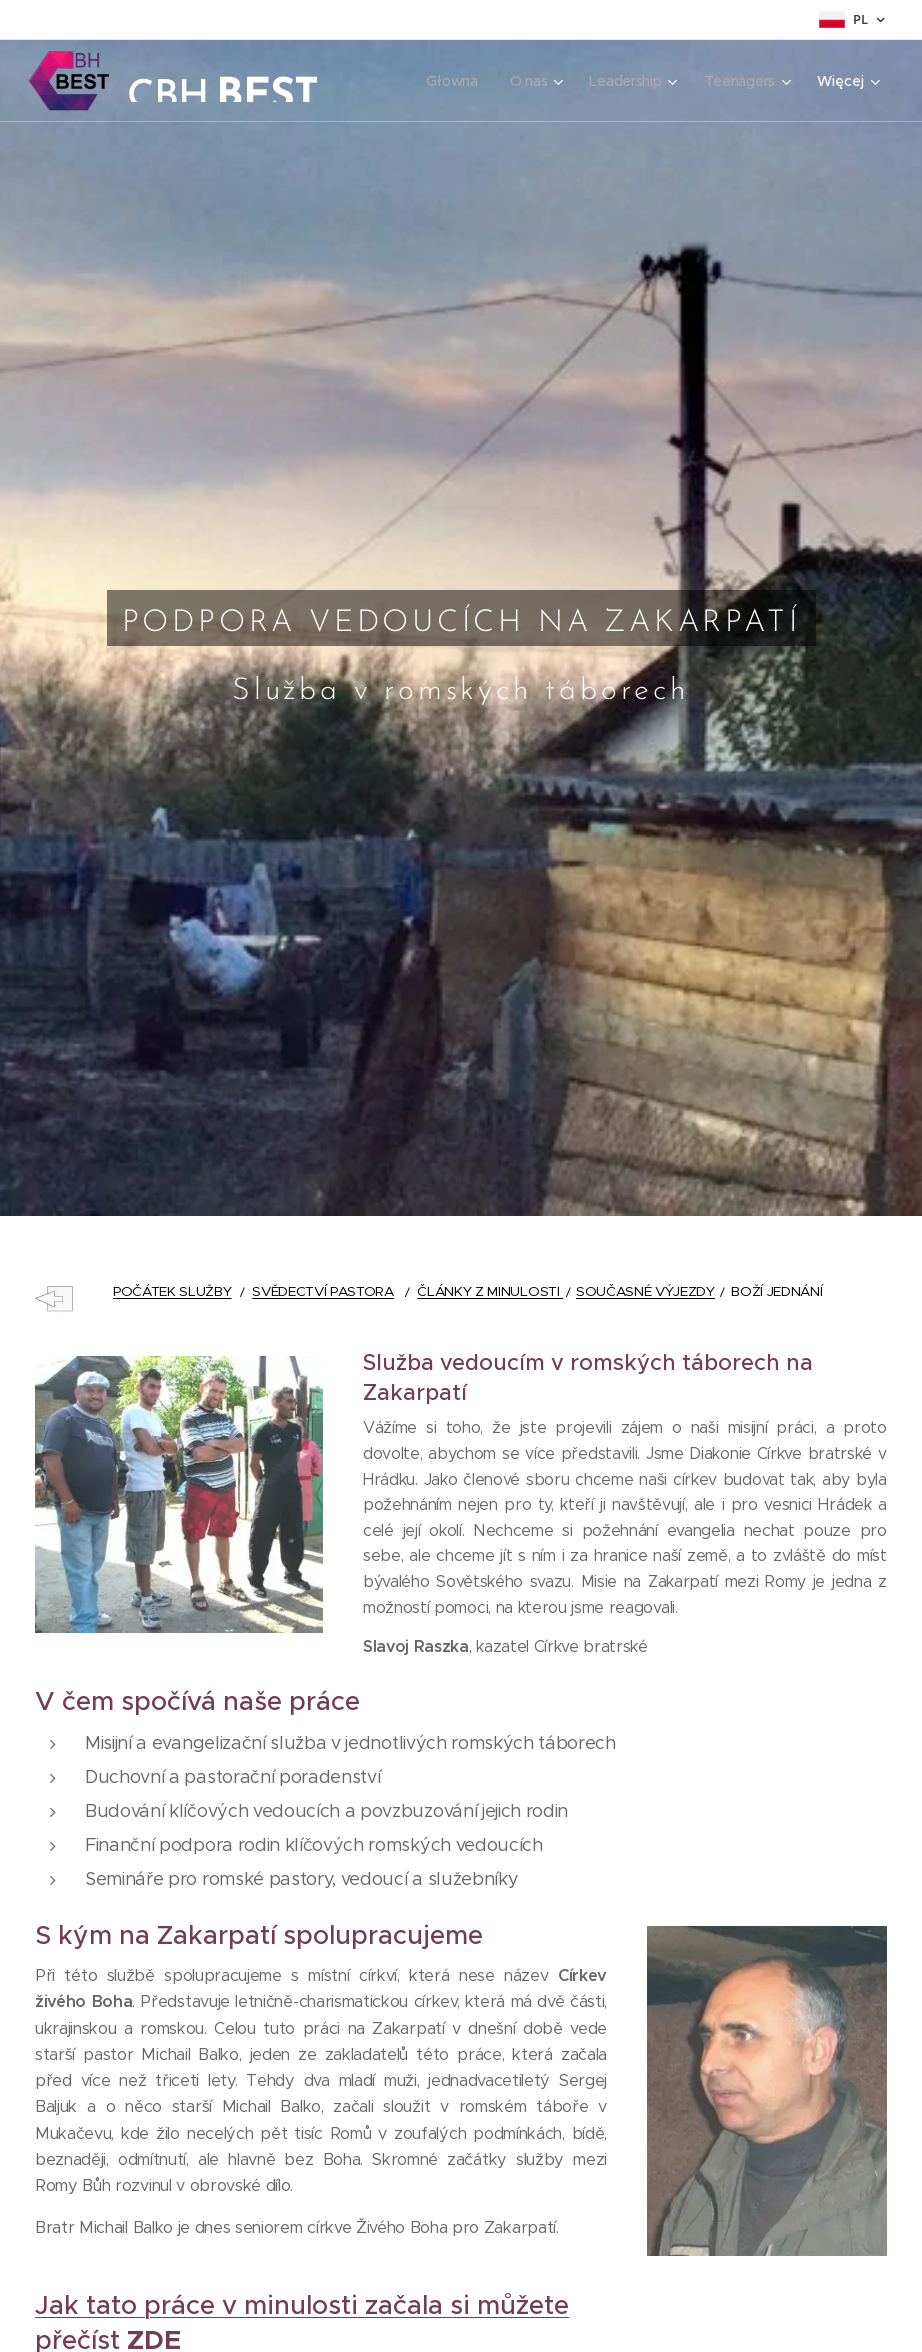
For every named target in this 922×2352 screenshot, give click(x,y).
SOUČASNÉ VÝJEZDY (645, 1291)
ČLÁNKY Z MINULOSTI (490, 1291)
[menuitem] (450, 81)
